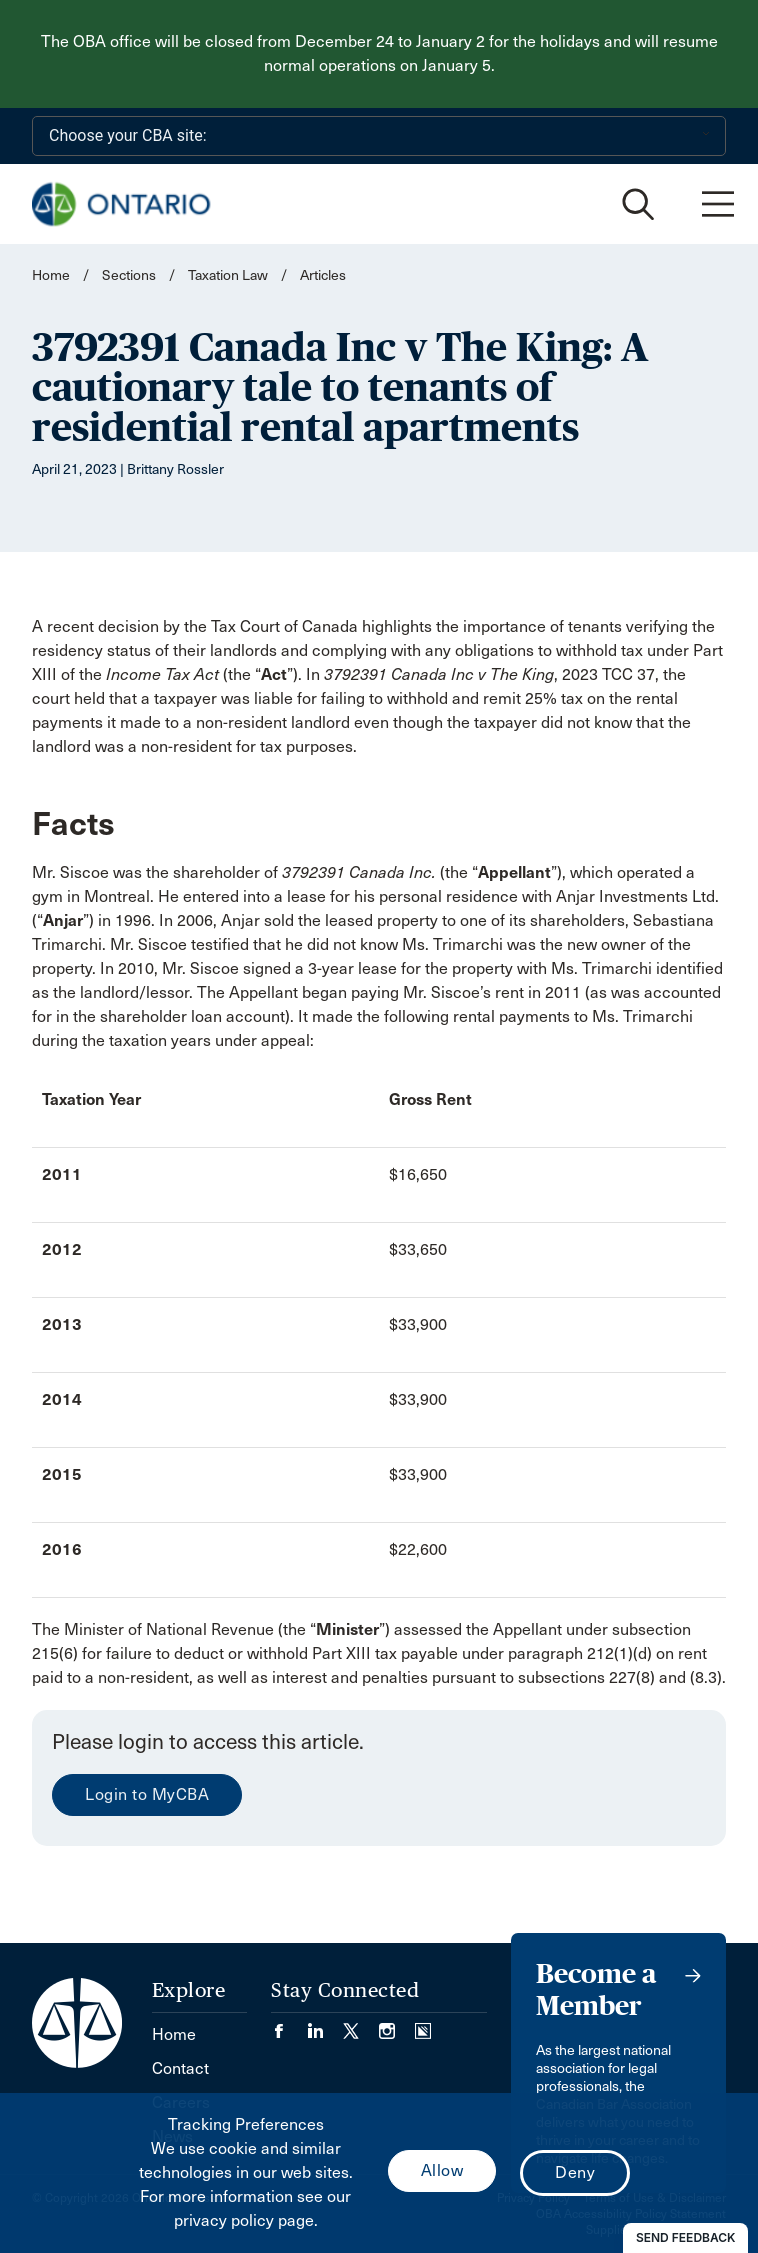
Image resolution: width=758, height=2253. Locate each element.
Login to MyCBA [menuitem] (147, 1794)
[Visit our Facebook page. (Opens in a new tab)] (289, 2024)
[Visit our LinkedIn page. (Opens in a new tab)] (325, 2024)
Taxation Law (228, 275)
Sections (130, 275)
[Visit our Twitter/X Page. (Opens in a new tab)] (361, 2024)
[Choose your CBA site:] (379, 136)
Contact (180, 2068)
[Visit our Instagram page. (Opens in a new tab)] (397, 2024)
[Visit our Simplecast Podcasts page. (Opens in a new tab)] (423, 2024)
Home (51, 275)
